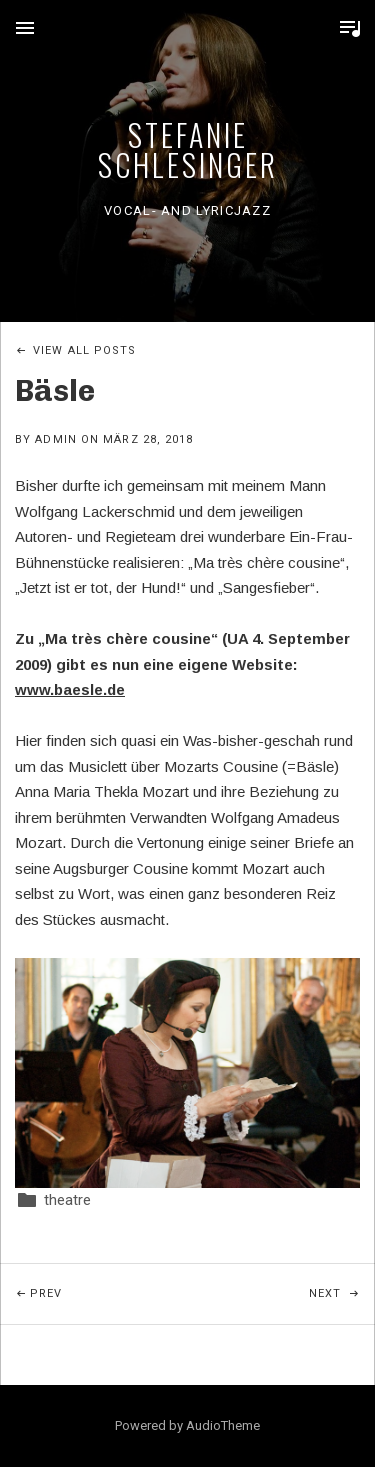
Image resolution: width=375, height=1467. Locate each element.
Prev (109, 1282)
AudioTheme (223, 1425)
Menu (25, 28)
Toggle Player (350, 28)
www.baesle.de (70, 689)
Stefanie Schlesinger (188, 149)
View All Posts (84, 350)
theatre (67, 1200)
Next (342, 1282)
